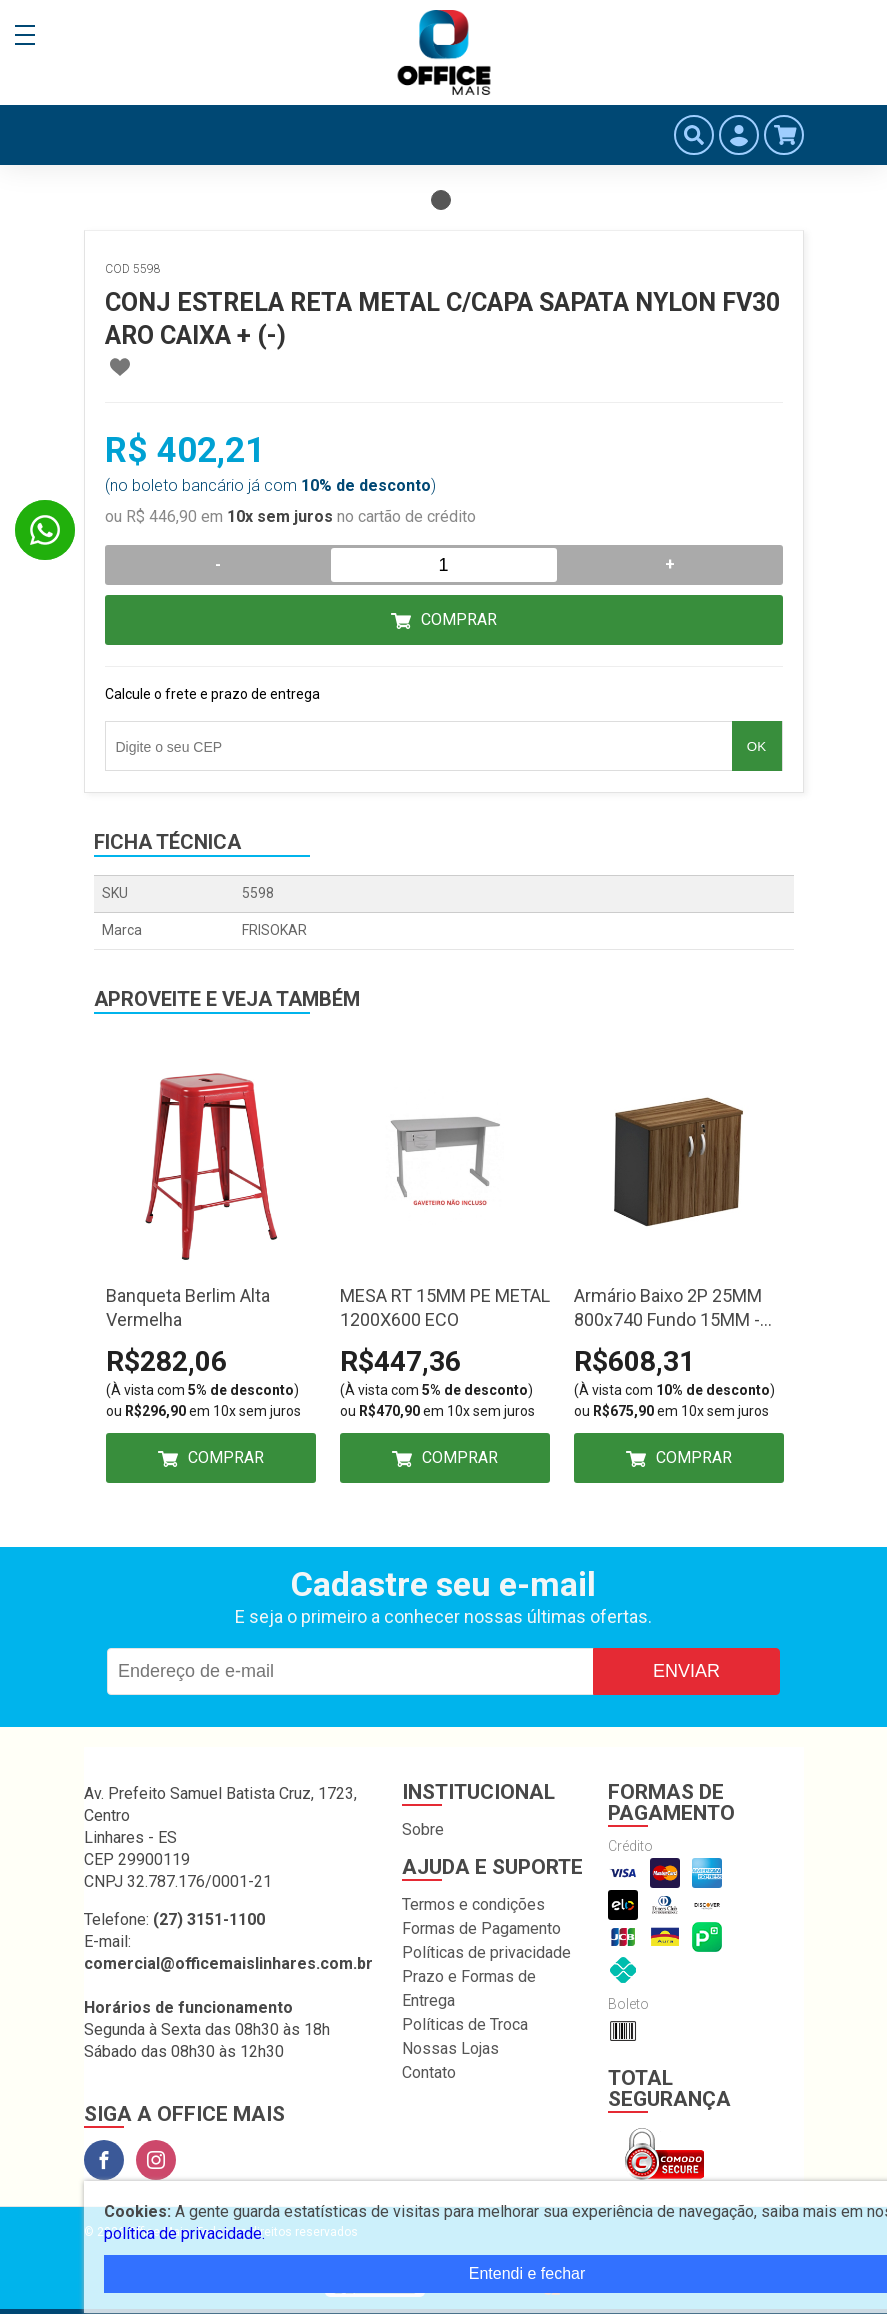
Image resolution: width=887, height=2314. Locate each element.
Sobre (423, 1829)
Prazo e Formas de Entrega (469, 1988)
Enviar (686, 1671)
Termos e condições (473, 1904)
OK (756, 746)
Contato (429, 2072)
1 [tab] (441, 200)
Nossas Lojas (450, 2048)
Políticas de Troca (465, 2024)
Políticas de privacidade (486, 1952)
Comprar (459, 619)
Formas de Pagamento (481, 1928)
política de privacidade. (184, 2233)
